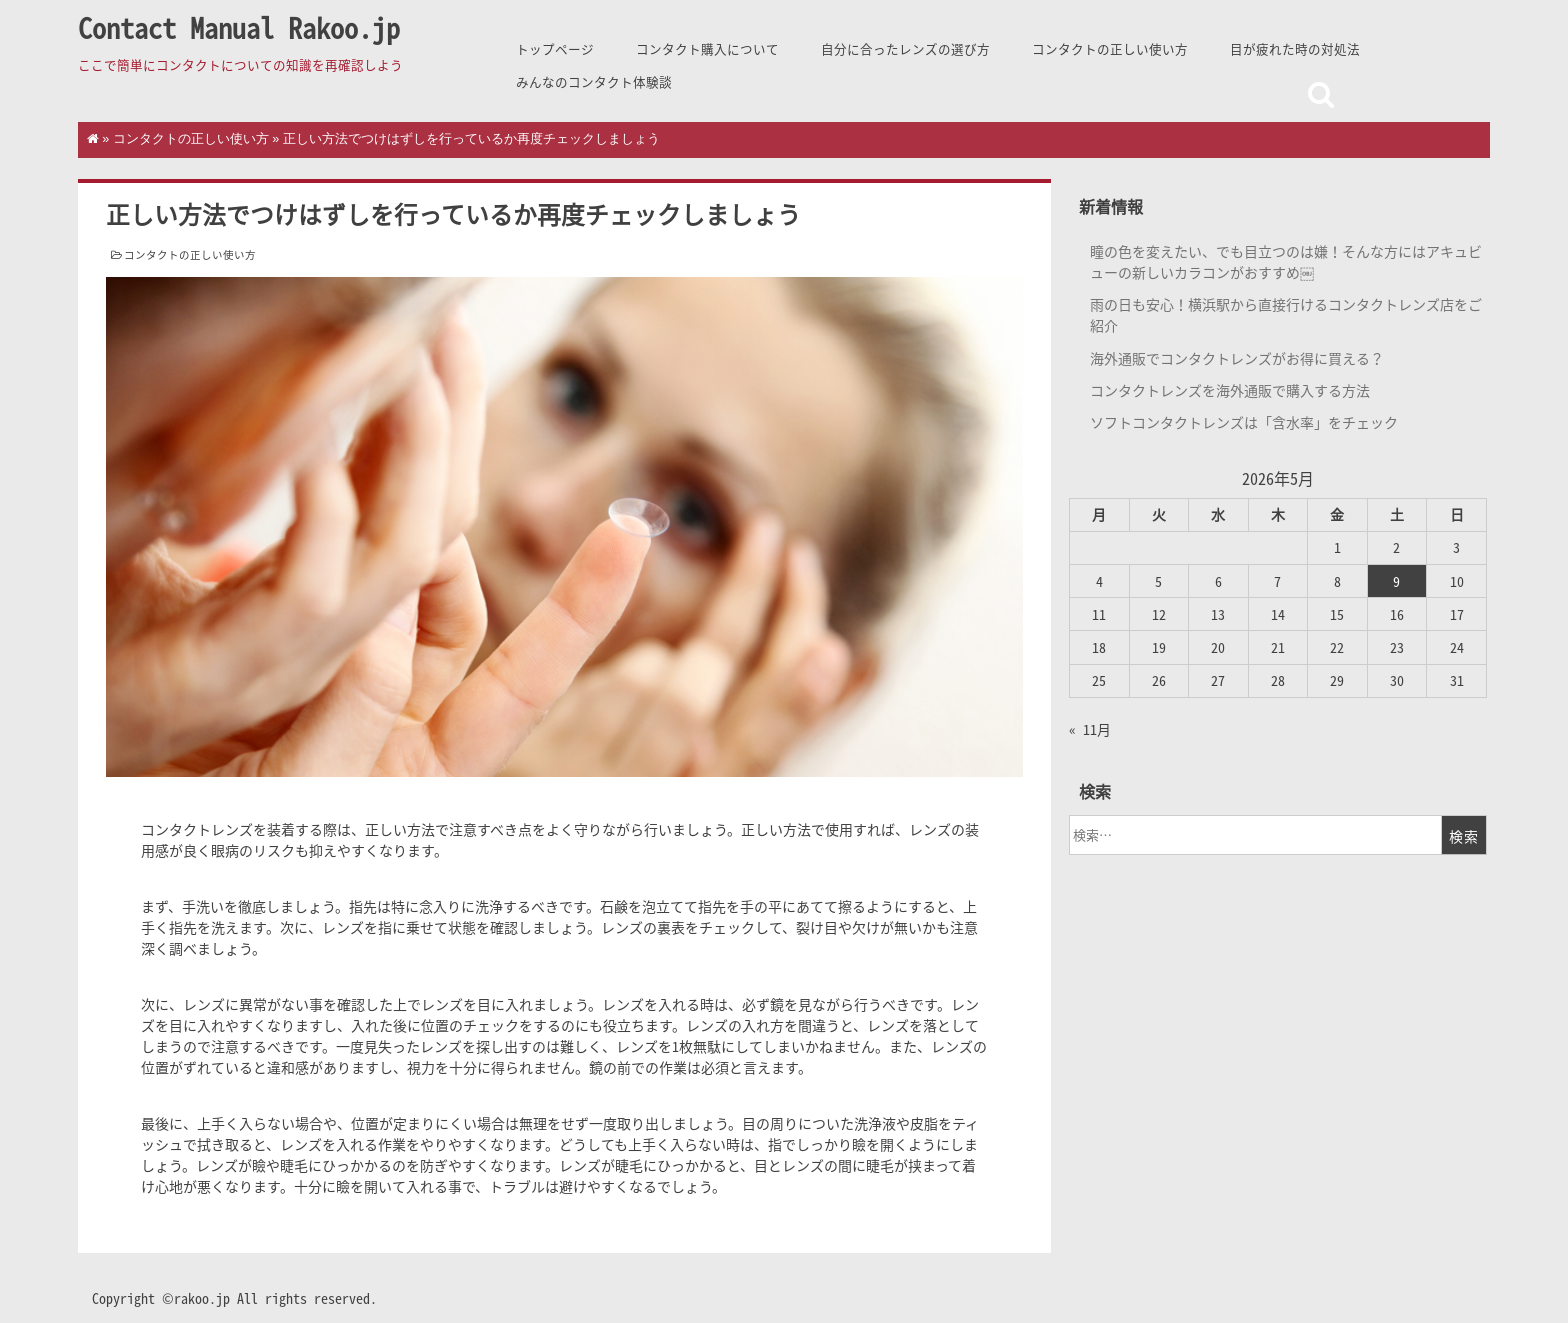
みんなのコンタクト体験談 (594, 81)
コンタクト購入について (707, 48)
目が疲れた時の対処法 (1295, 48)
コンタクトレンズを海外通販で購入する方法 (1230, 390)
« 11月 (1090, 729)
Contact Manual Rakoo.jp (239, 27)
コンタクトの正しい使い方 (1110, 48)
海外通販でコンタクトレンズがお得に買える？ (1237, 358)
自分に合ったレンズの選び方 (905, 48)
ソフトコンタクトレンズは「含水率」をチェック (1244, 422)
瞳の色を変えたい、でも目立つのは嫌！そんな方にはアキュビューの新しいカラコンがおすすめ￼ (1286, 261)
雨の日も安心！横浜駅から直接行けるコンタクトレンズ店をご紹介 (1286, 314)
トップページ (555, 48)
